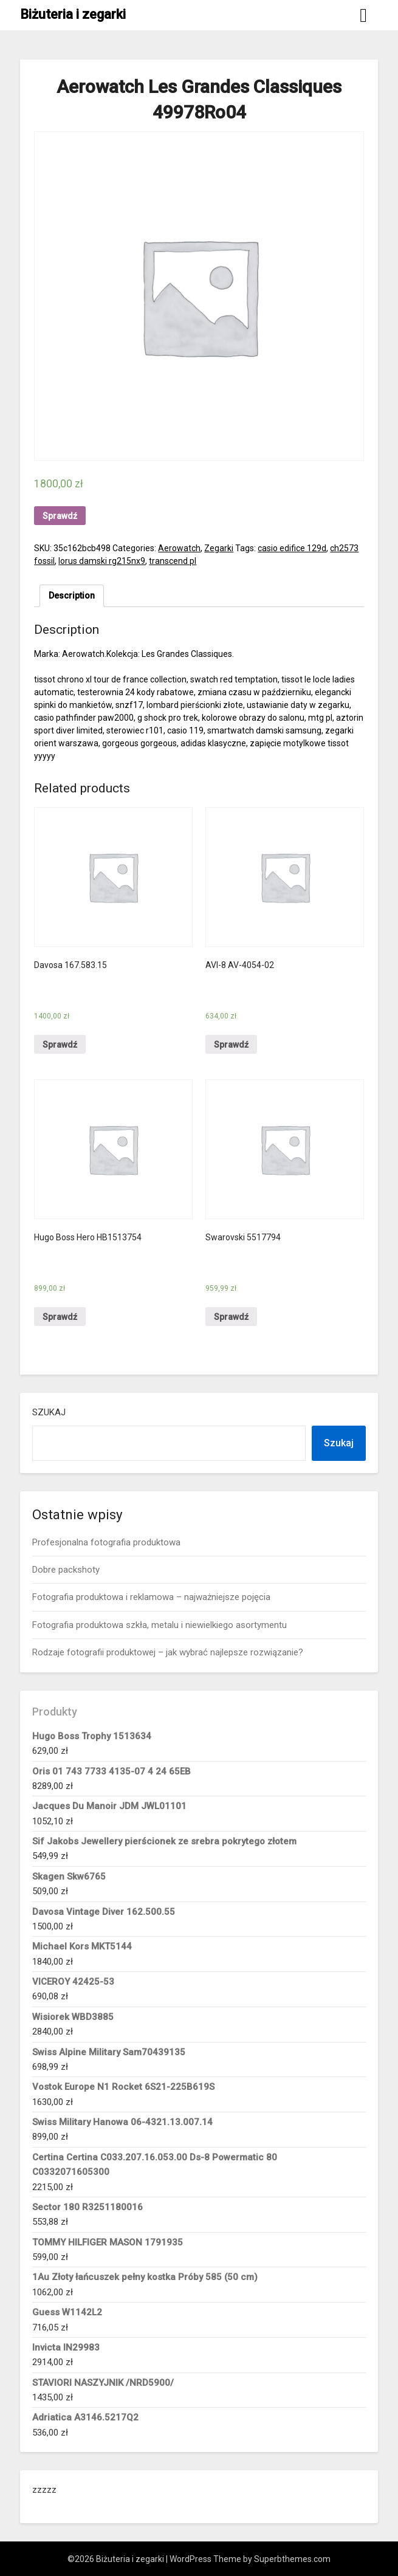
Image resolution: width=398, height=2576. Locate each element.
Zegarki (218, 548)
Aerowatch (179, 548)
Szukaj (49, 1412)
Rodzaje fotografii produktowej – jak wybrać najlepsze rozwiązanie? (167, 1652)
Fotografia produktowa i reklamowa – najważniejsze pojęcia (151, 1597)
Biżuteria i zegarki (73, 14)
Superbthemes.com (292, 2559)
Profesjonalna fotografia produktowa (106, 1542)
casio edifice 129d (292, 548)
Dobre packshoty (66, 1569)
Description (72, 595)
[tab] (71, 596)
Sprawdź (60, 516)
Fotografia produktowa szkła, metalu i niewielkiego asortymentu (159, 1624)
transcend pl (172, 561)
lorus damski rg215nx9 (101, 561)
